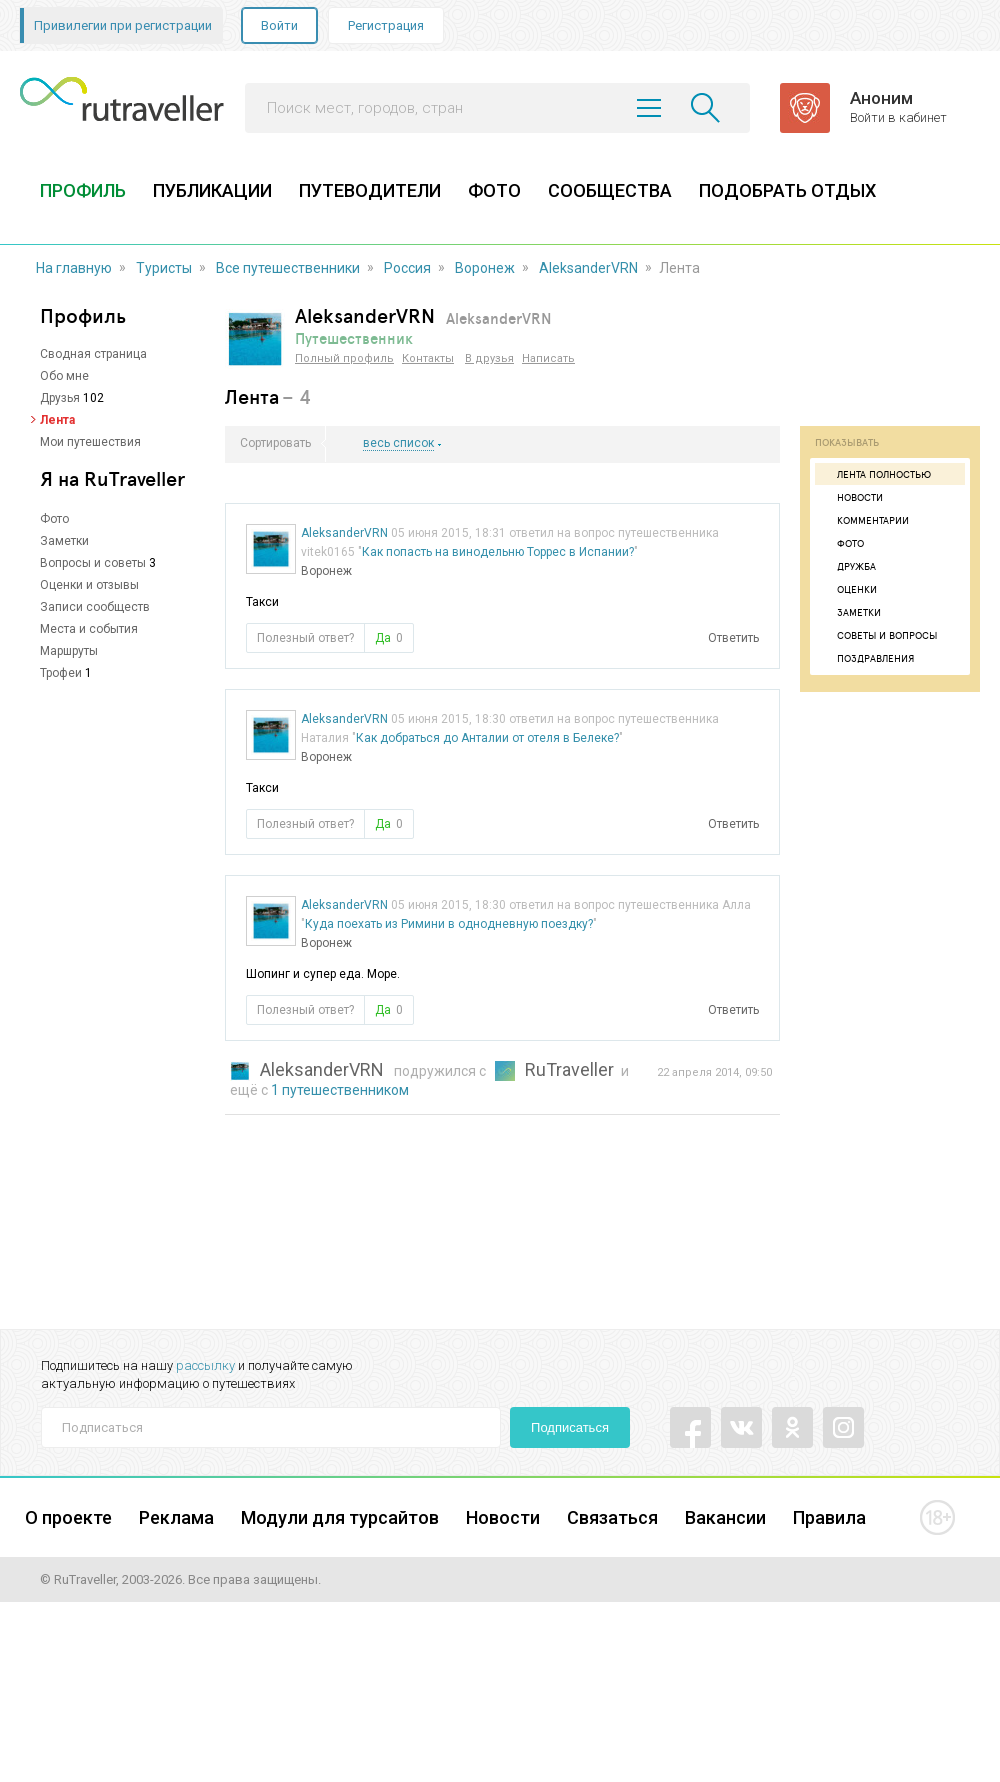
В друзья (489, 358)
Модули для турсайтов (340, 1517)
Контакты (428, 358)
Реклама (176, 1517)
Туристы (164, 268)
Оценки (848, 589)
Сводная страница (93, 354)
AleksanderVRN (588, 268)
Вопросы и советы (93, 563)
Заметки (64, 541)
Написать (548, 358)
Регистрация (386, 25)
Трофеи (61, 673)
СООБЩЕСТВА (610, 190)
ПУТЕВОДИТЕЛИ (370, 190)
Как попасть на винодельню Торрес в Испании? (498, 552)
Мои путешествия (90, 442)
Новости (851, 497)
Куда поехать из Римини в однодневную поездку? (449, 924)
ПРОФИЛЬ (83, 190)
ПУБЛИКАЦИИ (212, 190)
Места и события (89, 629)
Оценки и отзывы (89, 585)
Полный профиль (344, 358)
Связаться (612, 1517)
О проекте (68, 1517)
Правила (829, 1517)
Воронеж (485, 268)
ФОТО (494, 190)
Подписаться (570, 1427)
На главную (74, 268)
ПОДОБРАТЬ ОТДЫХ (787, 190)
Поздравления (867, 658)
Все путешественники (288, 268)
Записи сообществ (95, 607)
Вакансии (725, 1517)
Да (389, 638)
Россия (407, 268)
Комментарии (864, 520)
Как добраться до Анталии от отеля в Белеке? (487, 738)
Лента (57, 420)
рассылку (205, 1365)
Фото (54, 519)
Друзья (60, 398)
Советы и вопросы (878, 635)
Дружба (848, 566)
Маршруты (69, 651)
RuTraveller (569, 1069)
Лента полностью (875, 474)
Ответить (733, 638)
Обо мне (64, 376)
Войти (279, 25)
